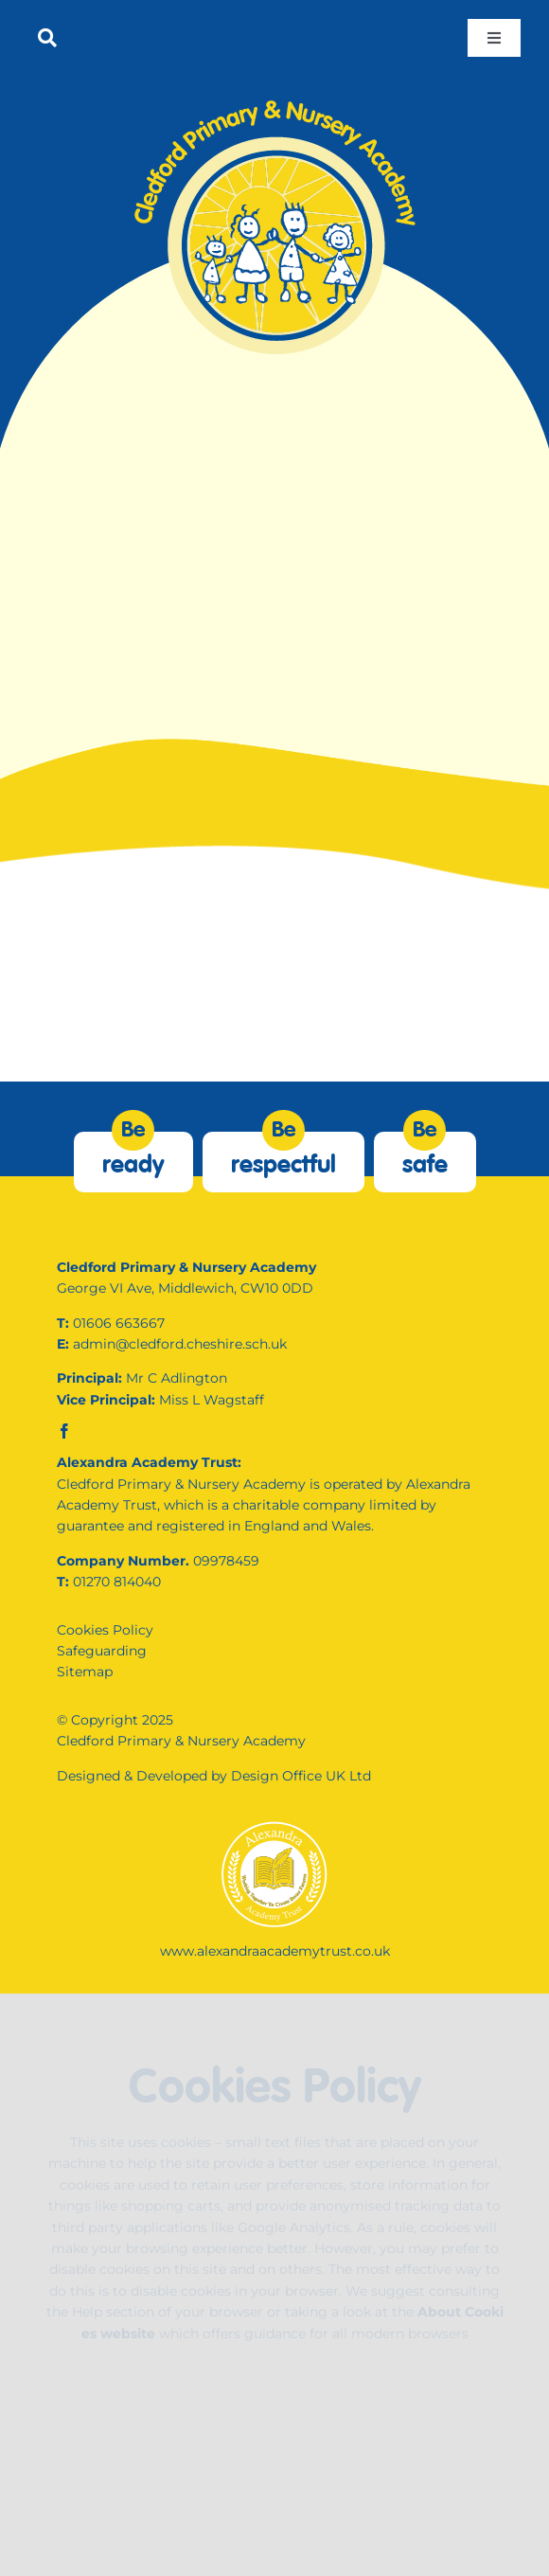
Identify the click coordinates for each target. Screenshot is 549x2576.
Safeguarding (102, 1650)
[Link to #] (47, 37)
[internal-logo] (274, 101)
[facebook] (64, 1431)
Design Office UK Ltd (301, 1775)
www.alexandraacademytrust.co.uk (275, 1950)
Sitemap (85, 1671)
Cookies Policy (105, 1629)
